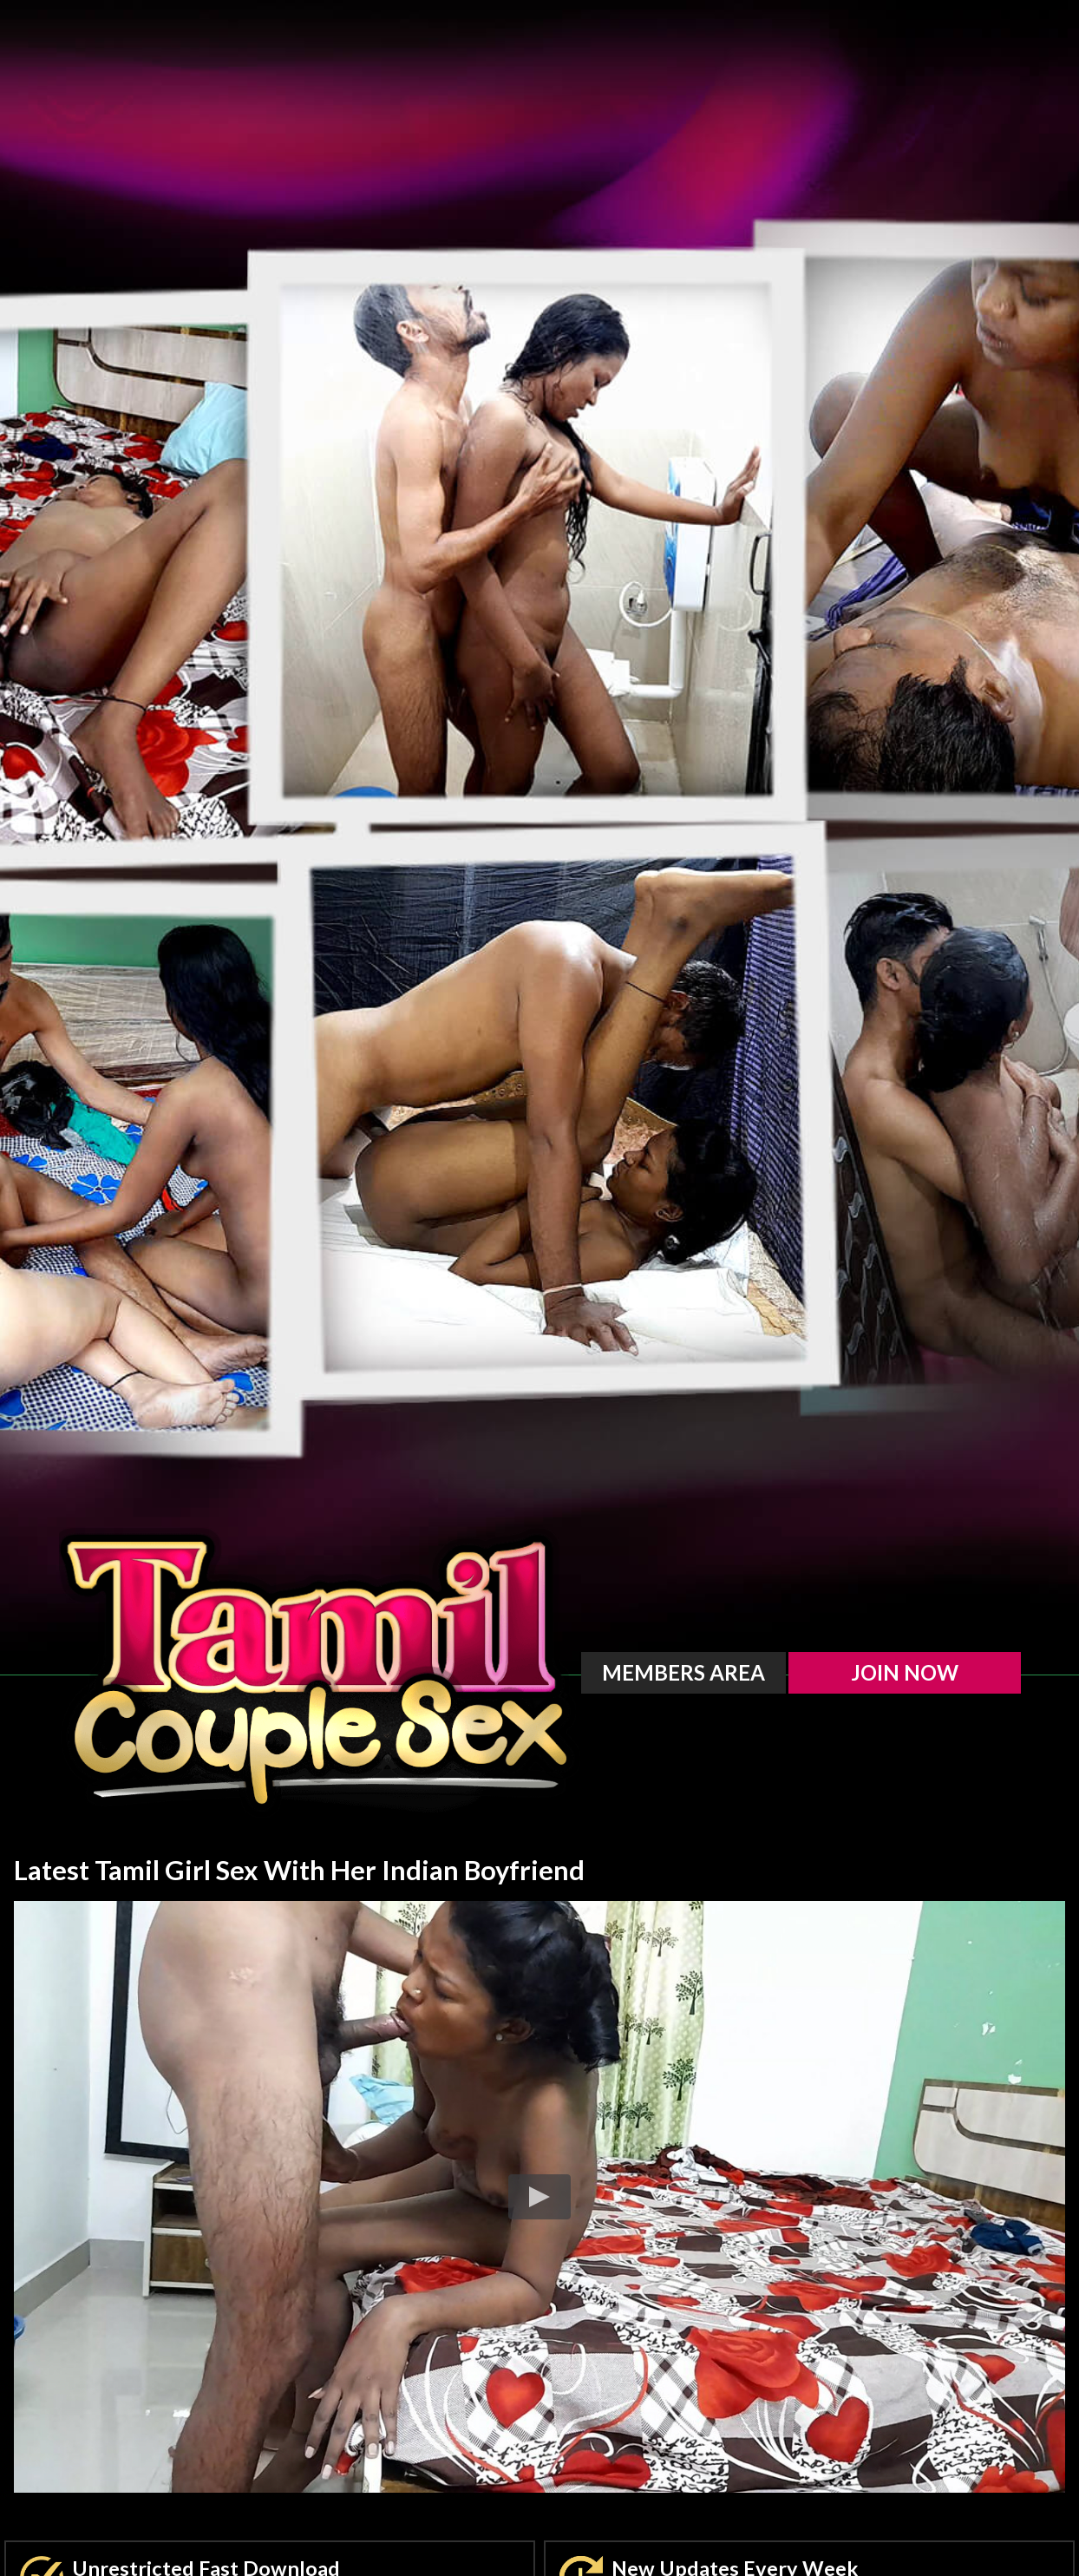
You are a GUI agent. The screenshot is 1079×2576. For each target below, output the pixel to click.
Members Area (683, 1672)
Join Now (904, 1672)
